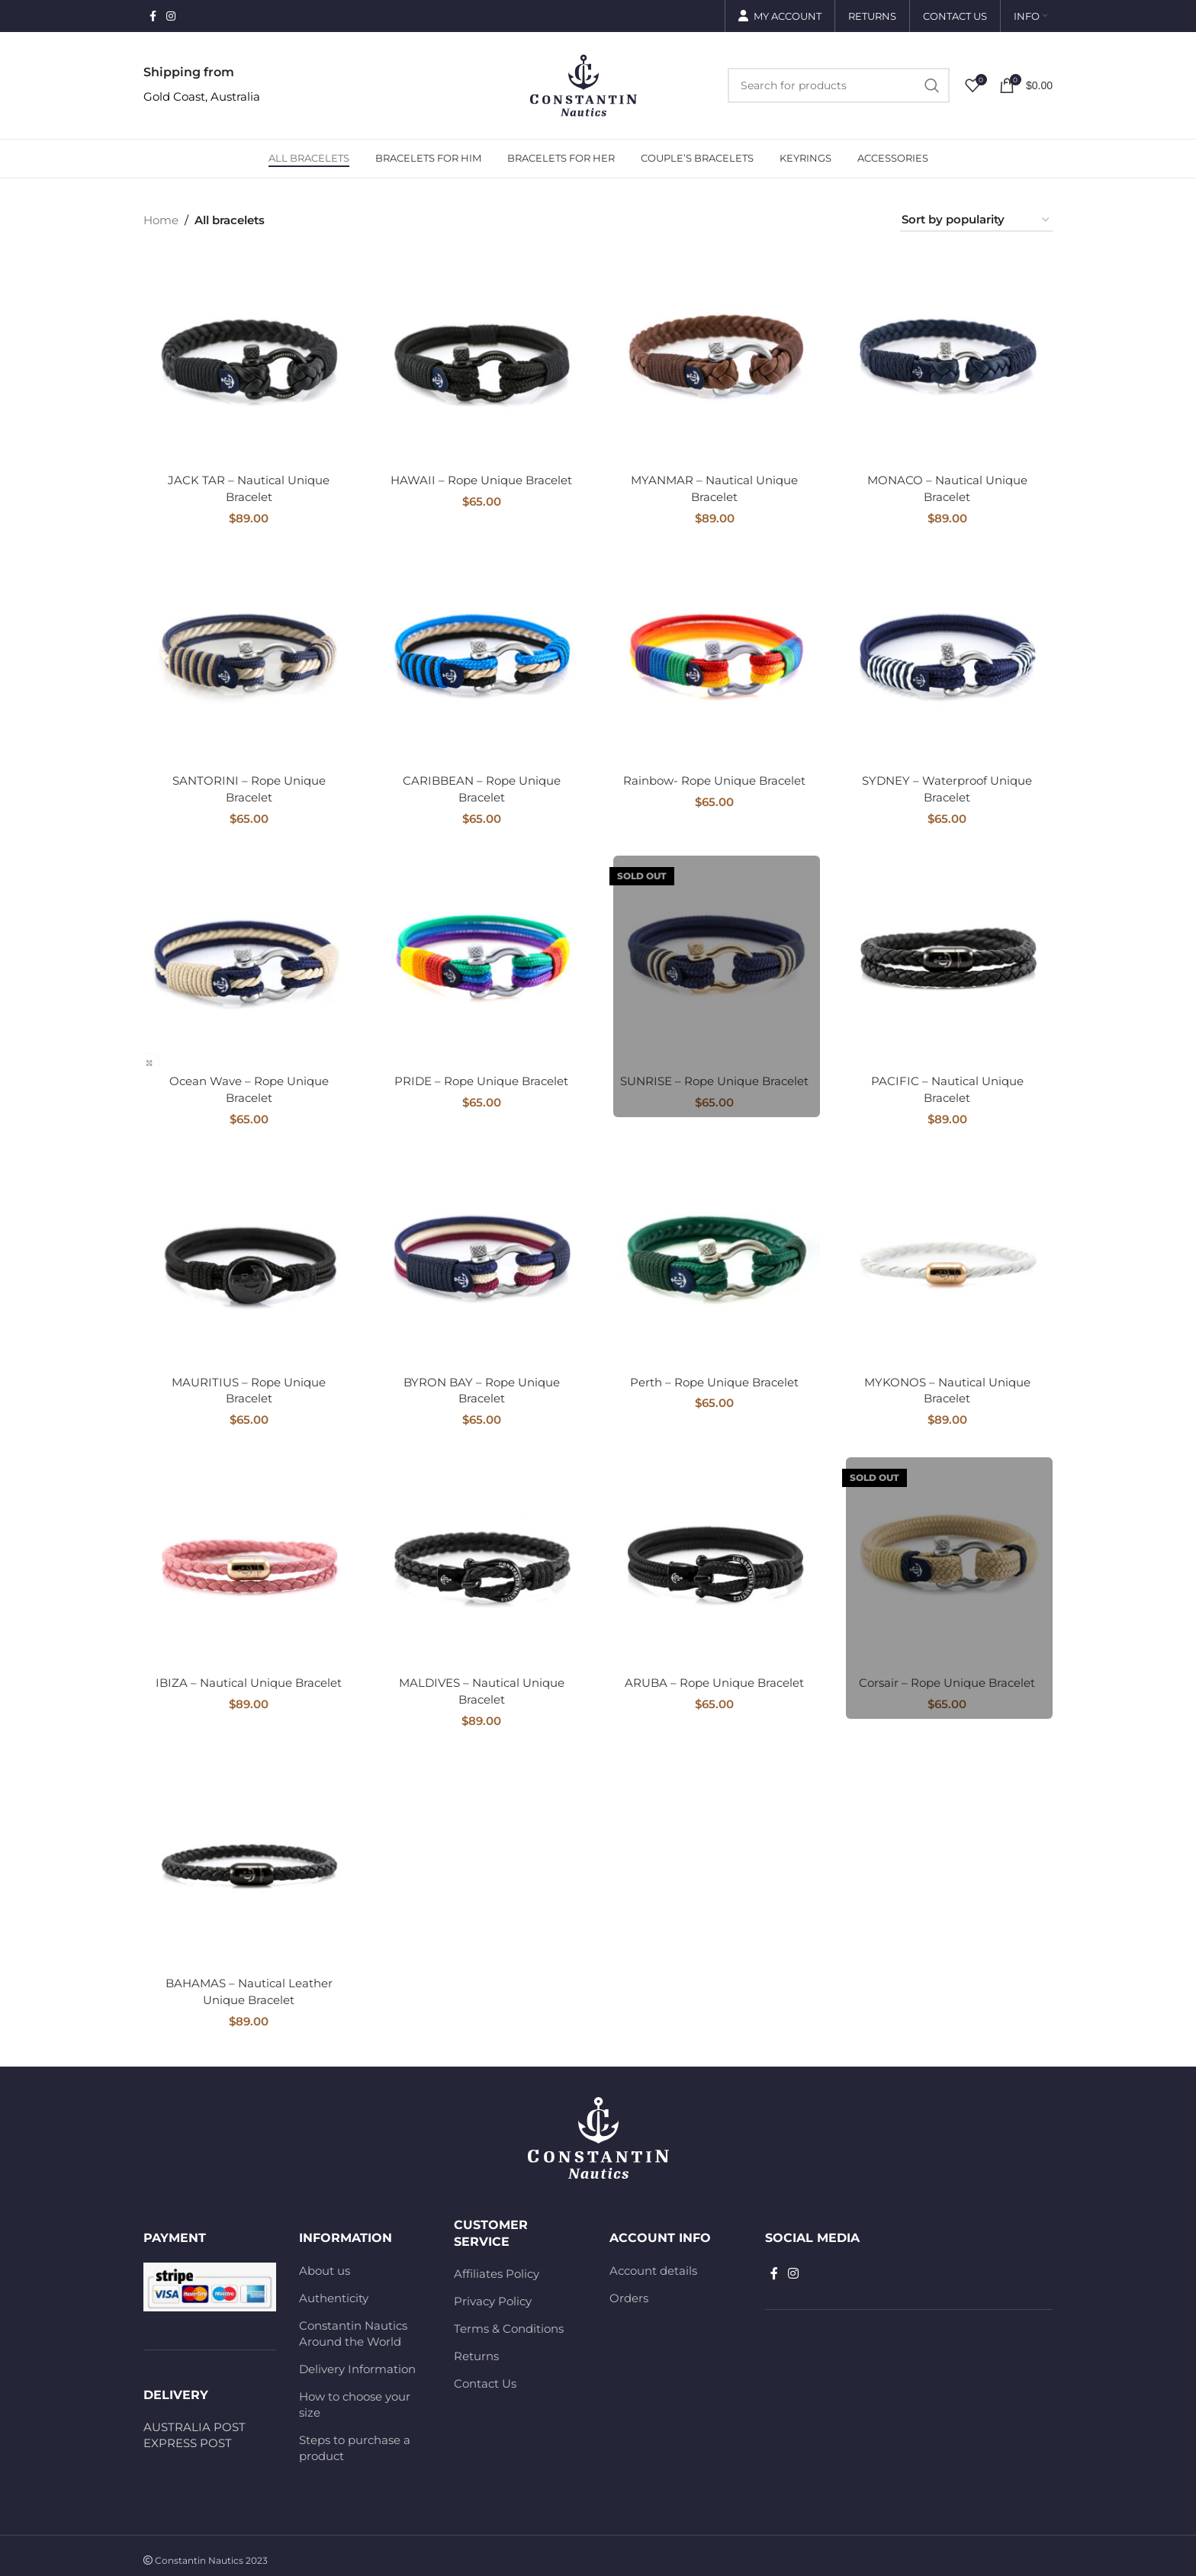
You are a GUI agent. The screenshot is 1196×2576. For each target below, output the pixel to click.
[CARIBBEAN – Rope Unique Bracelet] (482, 659)
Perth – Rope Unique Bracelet (714, 1377)
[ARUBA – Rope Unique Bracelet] (714, 1557)
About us (324, 2262)
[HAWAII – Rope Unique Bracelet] (482, 360)
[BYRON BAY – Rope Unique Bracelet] (482, 1258)
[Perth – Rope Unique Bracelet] (714, 1258)
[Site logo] (583, 84)
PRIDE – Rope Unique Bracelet (481, 1078)
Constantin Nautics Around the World (353, 2325)
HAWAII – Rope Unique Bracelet (481, 480)
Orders (628, 2289)
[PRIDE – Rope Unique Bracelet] (482, 958)
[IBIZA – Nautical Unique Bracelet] (248, 1557)
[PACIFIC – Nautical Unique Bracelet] (948, 958)
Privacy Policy (493, 2293)
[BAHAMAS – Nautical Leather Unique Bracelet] (248, 1857)
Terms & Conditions (509, 2321)
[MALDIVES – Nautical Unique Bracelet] (482, 1557)
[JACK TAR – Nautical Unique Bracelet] (248, 360)
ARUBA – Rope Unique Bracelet (714, 1677)
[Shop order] (976, 220)
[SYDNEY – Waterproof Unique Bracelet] (948, 659)
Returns (476, 2348)
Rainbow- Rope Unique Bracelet (714, 779)
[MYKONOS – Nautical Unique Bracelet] (948, 1258)
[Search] (839, 85)
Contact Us (485, 2376)
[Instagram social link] (171, 16)
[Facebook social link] (152, 16)
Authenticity (333, 2289)
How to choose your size (354, 2396)
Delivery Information (357, 2360)
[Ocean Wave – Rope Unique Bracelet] (248, 958)
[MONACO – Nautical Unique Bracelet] (948, 360)
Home (160, 220)
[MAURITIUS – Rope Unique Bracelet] (248, 1258)
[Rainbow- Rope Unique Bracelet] (714, 659)
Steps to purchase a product (354, 2439)
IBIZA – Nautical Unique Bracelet (249, 1677)
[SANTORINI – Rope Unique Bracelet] (248, 659)
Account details (653, 2262)
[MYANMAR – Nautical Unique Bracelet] (714, 360)
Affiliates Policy (496, 2266)
